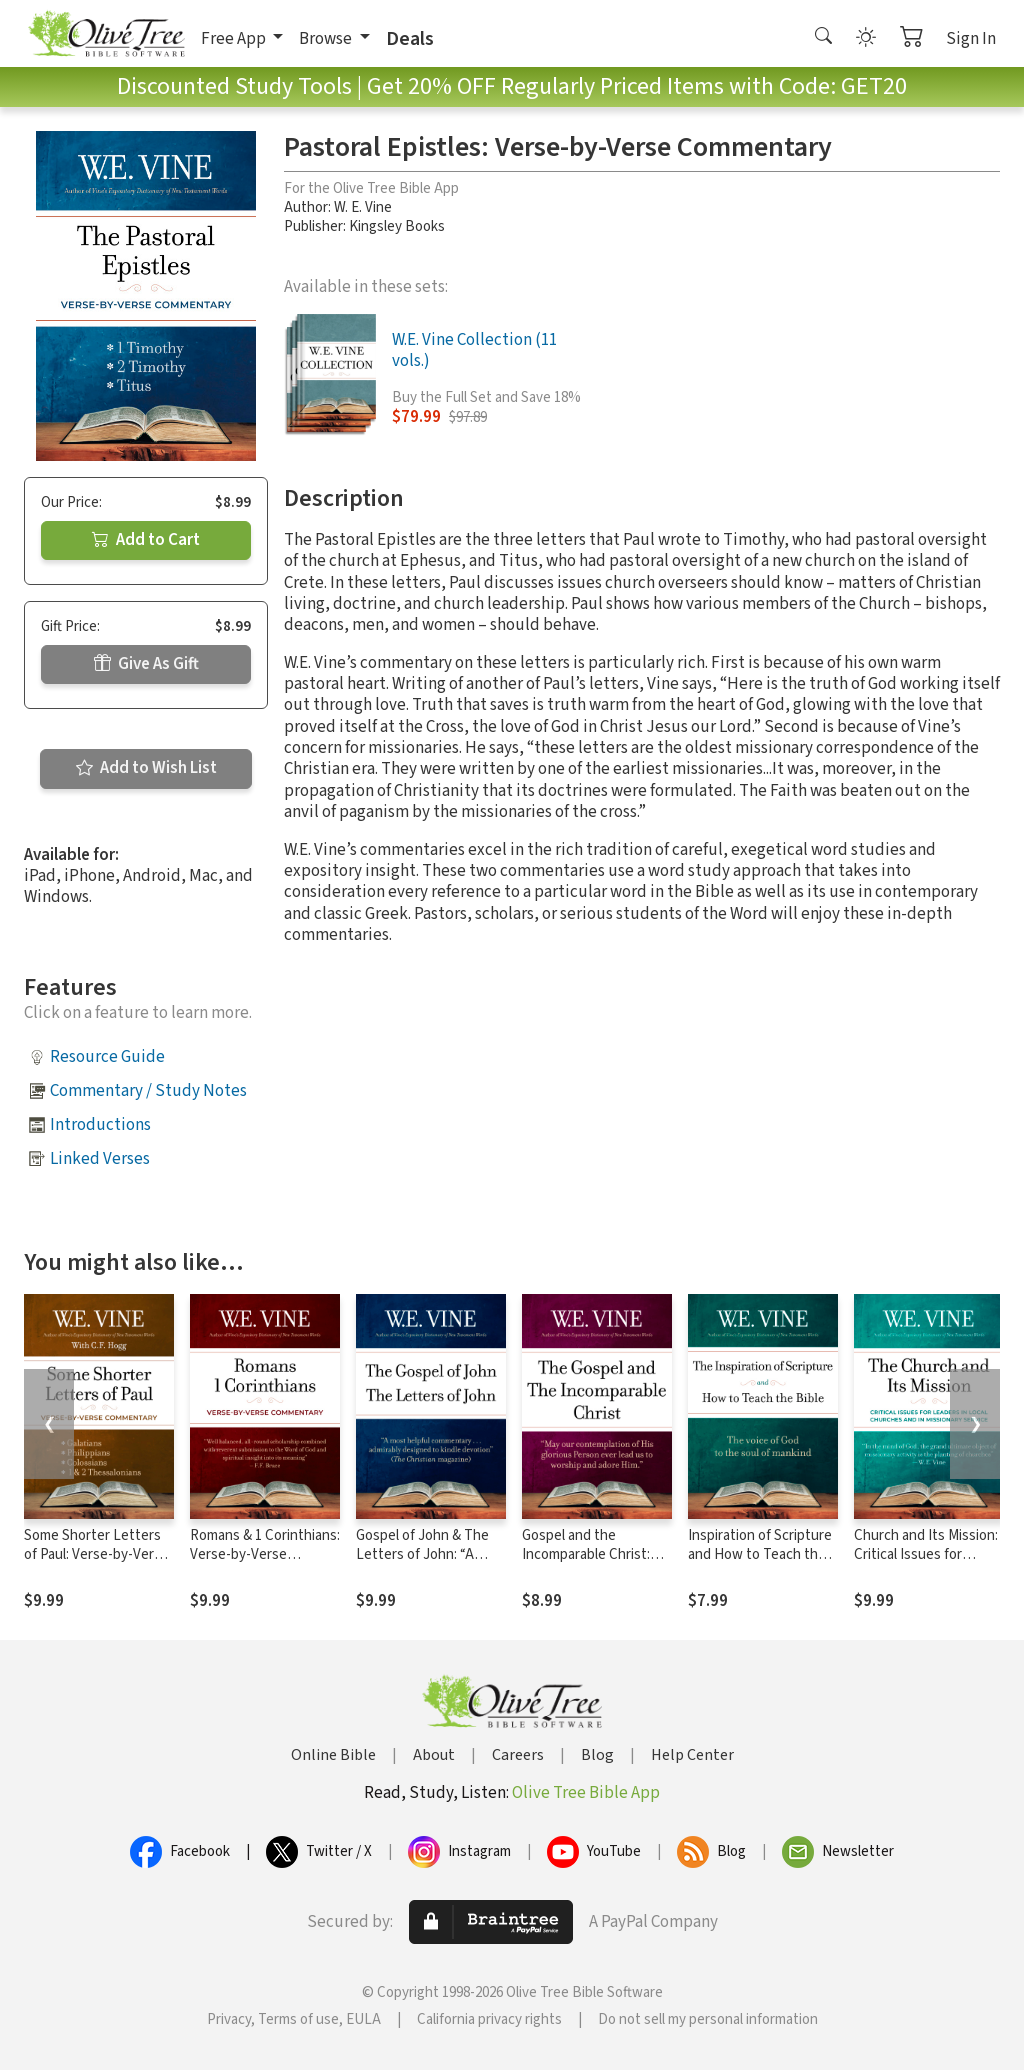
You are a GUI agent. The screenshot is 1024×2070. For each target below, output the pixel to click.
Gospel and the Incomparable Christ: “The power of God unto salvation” (586, 1564)
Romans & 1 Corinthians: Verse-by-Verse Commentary (265, 1554)
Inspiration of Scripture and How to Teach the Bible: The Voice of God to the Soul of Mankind (760, 1564)
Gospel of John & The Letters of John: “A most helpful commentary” (422, 1564)
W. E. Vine (363, 207)
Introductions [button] (100, 1125)
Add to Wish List (146, 768)
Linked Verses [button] (100, 1159)
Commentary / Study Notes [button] (148, 1091)
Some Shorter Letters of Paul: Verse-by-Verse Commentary (96, 1554)
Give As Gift (146, 664)
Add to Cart (146, 540)
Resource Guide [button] (107, 1057)
